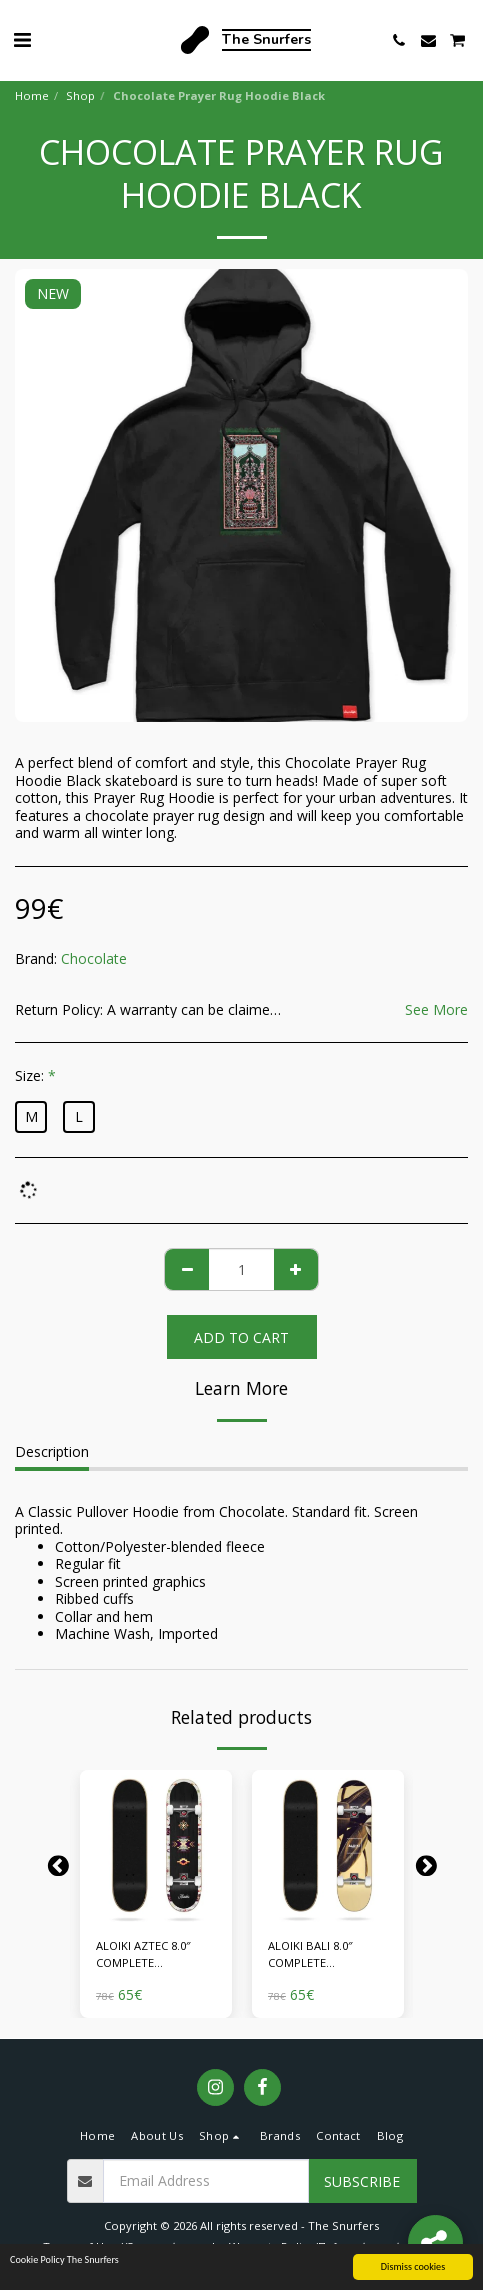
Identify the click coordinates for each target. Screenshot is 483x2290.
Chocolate (94, 958)
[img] (156, 1846)
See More (436, 1010)
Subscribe (362, 2181)
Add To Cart (241, 1337)
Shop (80, 95)
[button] (22, 39)
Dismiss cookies (413, 2268)
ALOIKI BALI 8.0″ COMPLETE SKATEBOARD (310, 1955)
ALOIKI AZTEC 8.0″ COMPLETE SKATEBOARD (143, 1955)
